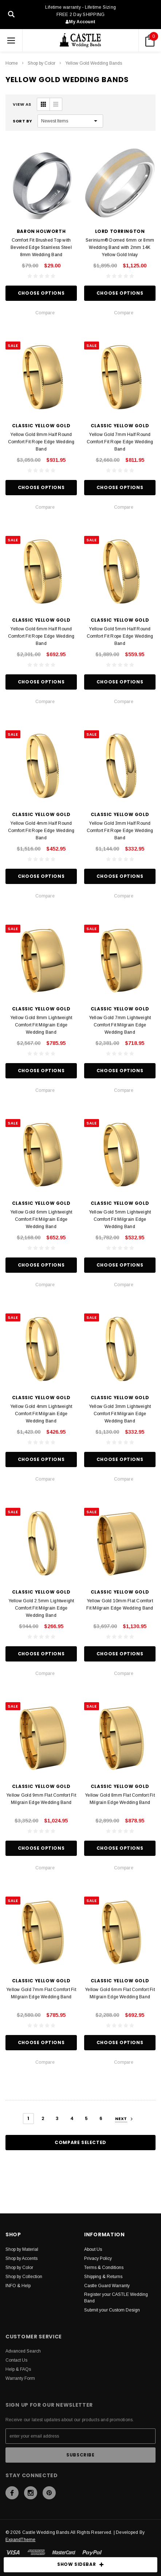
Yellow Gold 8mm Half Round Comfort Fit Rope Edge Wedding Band (41, 442)
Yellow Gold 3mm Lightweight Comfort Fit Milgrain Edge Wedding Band (120, 1414)
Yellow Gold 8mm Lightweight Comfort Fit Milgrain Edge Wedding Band (41, 1025)
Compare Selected (80, 2142)
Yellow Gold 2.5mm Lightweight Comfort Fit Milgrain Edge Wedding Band (41, 1608)
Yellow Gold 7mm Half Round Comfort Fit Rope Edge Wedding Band (120, 442)
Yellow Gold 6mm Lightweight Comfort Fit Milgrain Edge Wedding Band (41, 1219)
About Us (93, 2249)
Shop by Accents (21, 2258)
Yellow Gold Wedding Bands (93, 63)
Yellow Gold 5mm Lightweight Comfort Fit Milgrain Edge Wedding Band (120, 1219)
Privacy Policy (98, 2258)
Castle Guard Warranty (107, 2285)
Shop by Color (41, 63)
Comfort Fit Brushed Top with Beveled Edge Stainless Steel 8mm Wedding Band (41, 247)
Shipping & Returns (103, 2276)
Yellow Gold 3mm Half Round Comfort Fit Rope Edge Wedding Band (120, 830)
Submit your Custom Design (112, 2310)
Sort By (22, 121)
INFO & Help (18, 2285)
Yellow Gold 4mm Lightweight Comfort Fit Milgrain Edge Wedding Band (41, 1414)
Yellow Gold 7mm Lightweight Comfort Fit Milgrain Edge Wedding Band (120, 1025)
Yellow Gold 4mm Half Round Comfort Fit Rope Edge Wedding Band (41, 830)
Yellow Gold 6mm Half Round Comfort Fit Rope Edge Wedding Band (41, 636)
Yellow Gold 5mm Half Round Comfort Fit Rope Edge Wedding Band (120, 636)
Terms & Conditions (103, 2267)
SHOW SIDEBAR (80, 2564)
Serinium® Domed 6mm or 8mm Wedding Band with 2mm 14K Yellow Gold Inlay (120, 247)
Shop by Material (21, 2249)
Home (11, 63)
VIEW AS (22, 104)
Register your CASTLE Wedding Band (116, 2298)
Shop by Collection (23, 2276)
